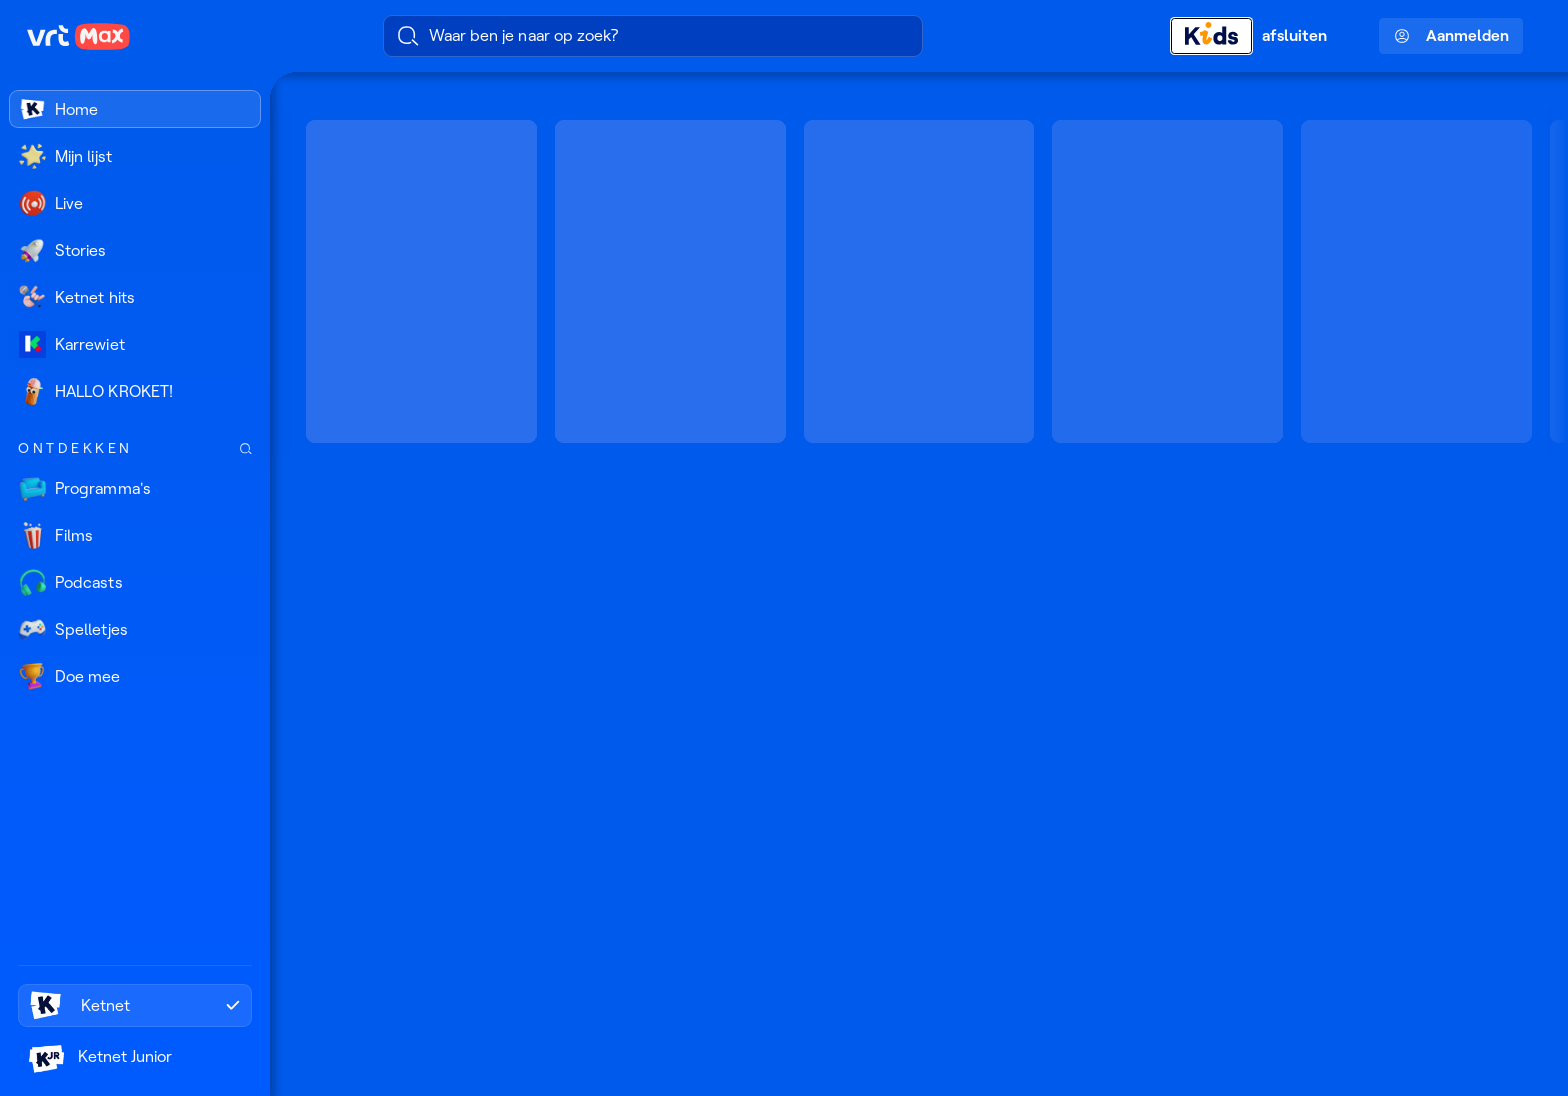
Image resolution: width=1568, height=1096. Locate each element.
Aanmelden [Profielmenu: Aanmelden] (1451, 36)
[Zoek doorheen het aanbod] (246, 448)
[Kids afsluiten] (1261, 36)
